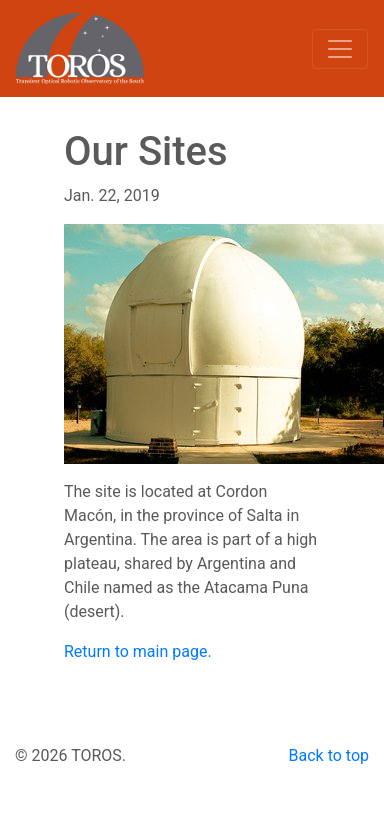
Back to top (329, 755)
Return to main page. (138, 651)
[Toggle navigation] (340, 49)
